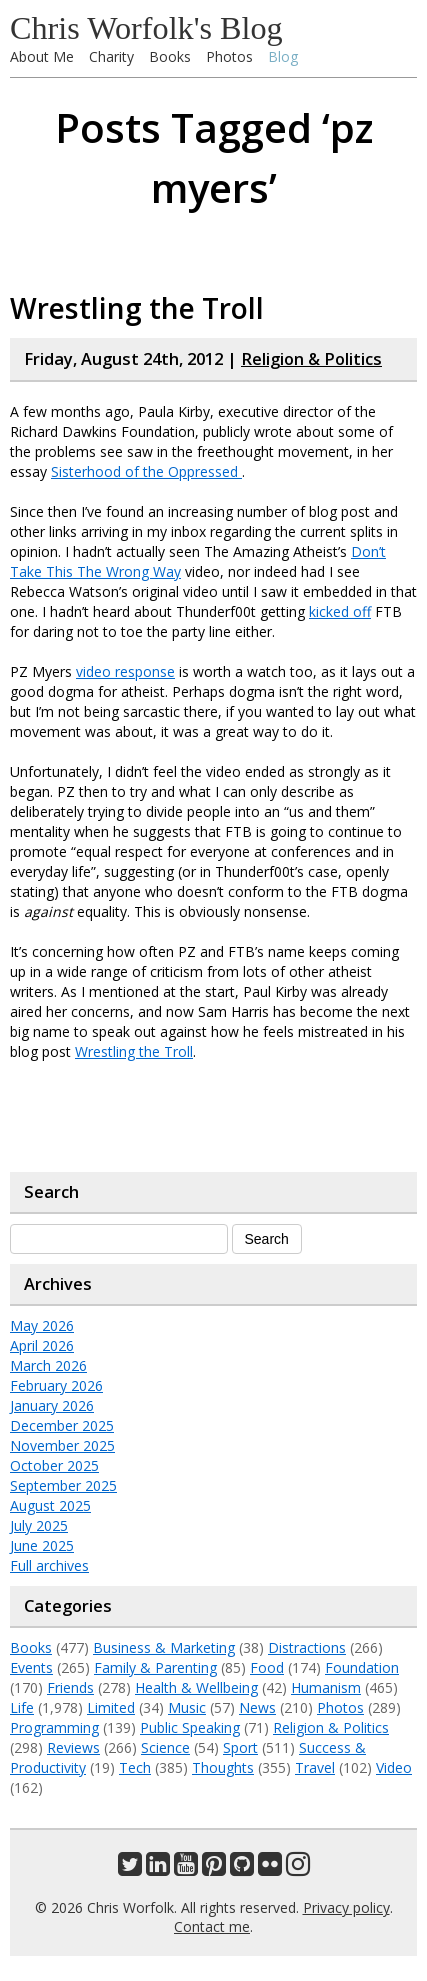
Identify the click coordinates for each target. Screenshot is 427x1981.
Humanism (326, 1687)
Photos (229, 56)
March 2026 (48, 1365)
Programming (54, 1727)
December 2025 (62, 1425)
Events (31, 1667)
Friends (70, 1687)
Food (267, 1667)
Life (22, 1707)
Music (187, 1707)
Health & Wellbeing (196, 1687)
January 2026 (52, 1405)
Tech (135, 1767)
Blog (283, 56)
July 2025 (39, 1525)
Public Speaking (190, 1727)
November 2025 (62, 1445)
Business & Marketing (164, 1647)
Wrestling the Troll (137, 308)
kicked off (340, 611)
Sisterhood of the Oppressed (146, 471)
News (257, 1707)
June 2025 (42, 1545)
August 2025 (50, 1505)
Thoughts (223, 1767)
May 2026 (42, 1325)
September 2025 (63, 1485)
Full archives (49, 1565)
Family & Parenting (155, 1667)
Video (394, 1767)
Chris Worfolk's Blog (146, 28)
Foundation (362, 1667)
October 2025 (54, 1465)
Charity (111, 56)
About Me (42, 56)
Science (165, 1747)
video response (125, 671)
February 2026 (56, 1385)
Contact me (212, 1926)
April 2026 (42, 1345)
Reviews (73, 1747)
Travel (315, 1767)
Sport (240, 1747)
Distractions (307, 1647)
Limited (111, 1707)
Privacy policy (346, 1907)
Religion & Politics (311, 359)
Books (170, 56)
